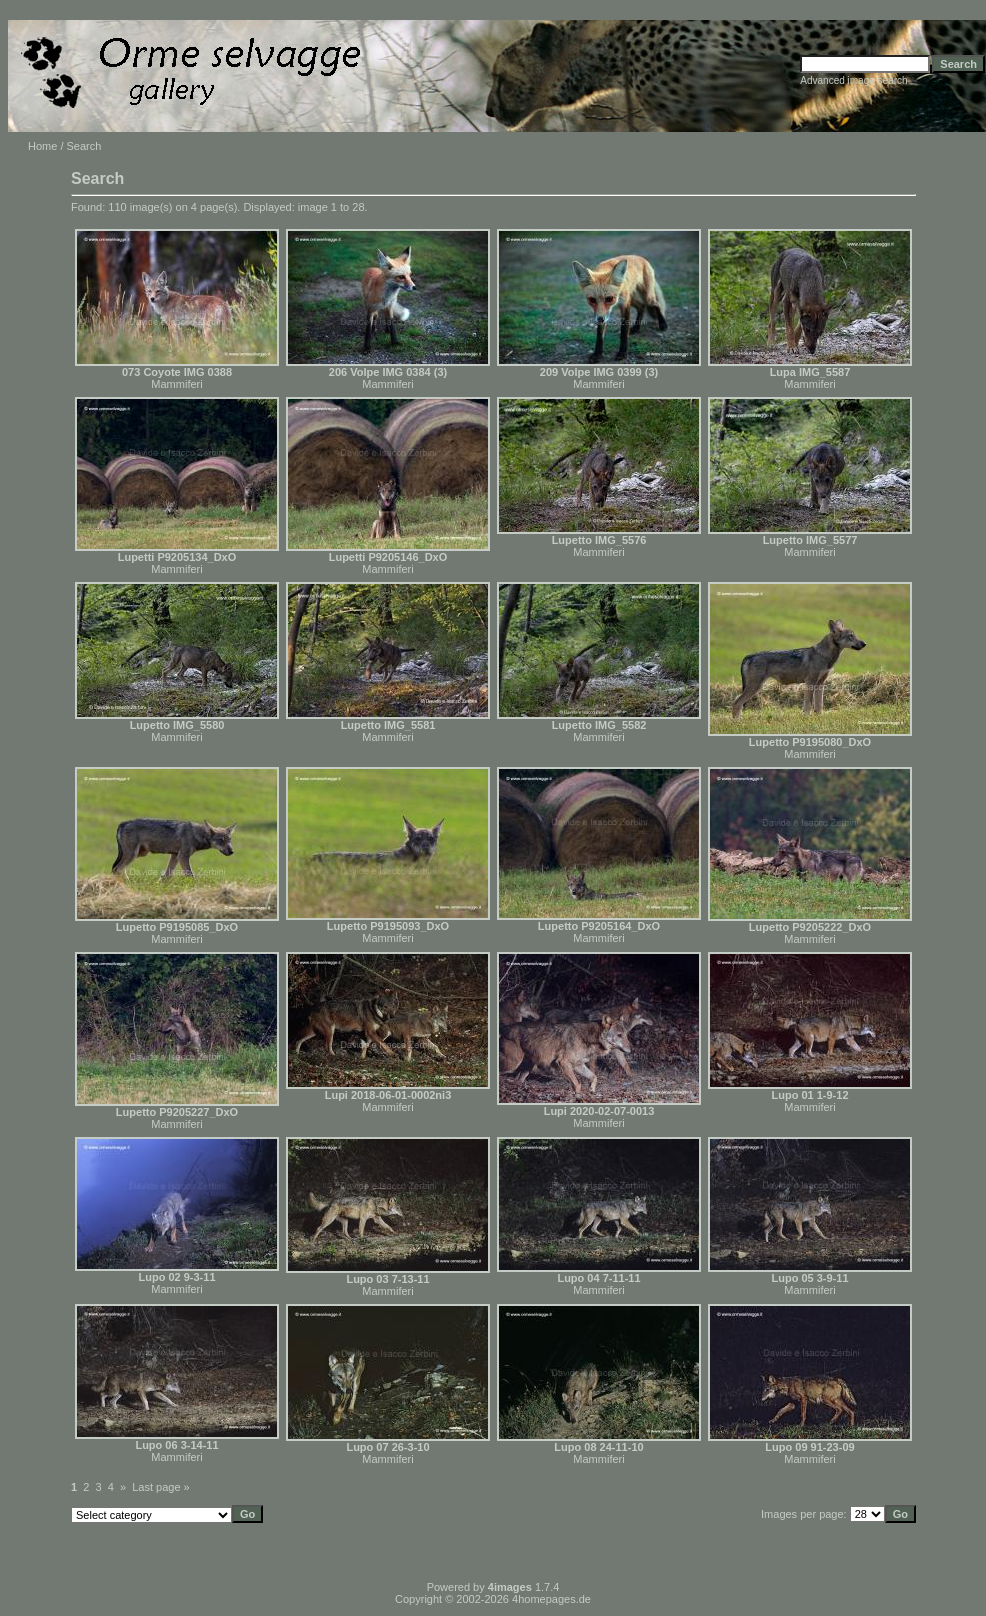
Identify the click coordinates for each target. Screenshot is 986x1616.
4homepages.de (551, 1599)
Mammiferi (176, 384)
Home (42, 146)
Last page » (161, 1487)
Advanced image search (853, 80)
